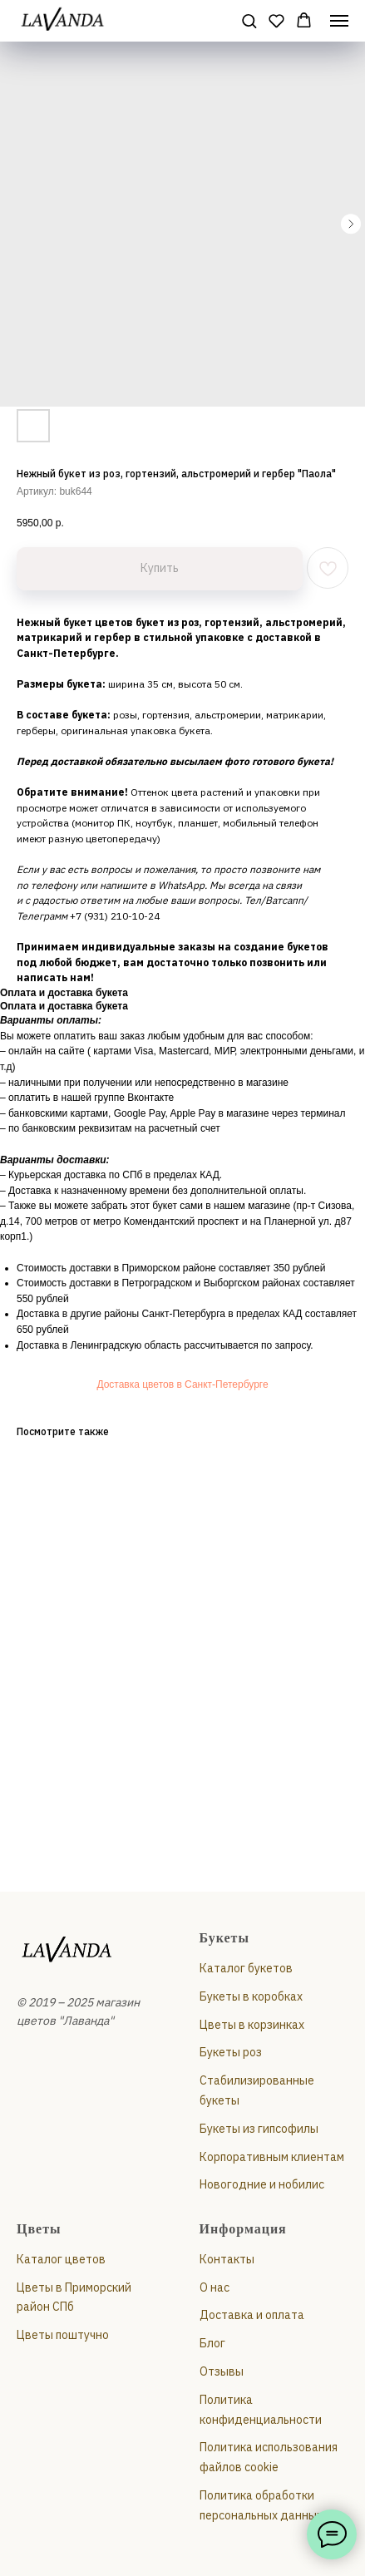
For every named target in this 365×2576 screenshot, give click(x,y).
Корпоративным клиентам (272, 2156)
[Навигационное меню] (339, 21)
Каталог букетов (246, 1968)
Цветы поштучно (63, 2334)
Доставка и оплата (252, 2314)
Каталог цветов (61, 2259)
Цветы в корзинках (252, 2024)
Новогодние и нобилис (262, 2184)
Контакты (227, 2259)
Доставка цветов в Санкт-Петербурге (182, 1384)
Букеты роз (231, 2052)
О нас (214, 2287)
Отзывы (222, 2371)
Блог (212, 2343)
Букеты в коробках (251, 1996)
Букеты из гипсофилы (259, 2128)
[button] (249, 20)
